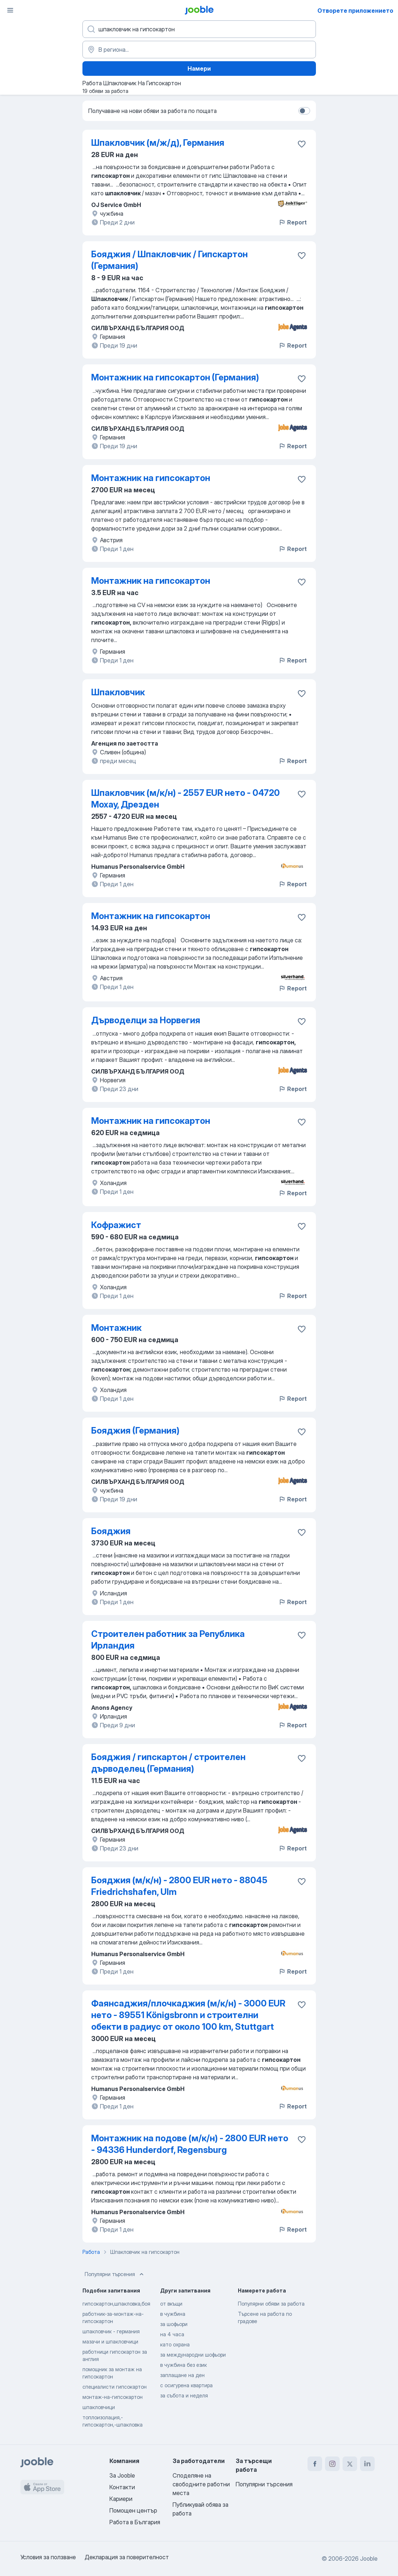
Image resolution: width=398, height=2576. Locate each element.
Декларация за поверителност (127, 2557)
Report (292, 222)
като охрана (175, 2344)
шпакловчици (98, 2407)
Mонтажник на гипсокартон (150, 478)
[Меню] (10, 10)
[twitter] (350, 2463)
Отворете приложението (355, 10)
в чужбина (172, 2314)
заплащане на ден (182, 2375)
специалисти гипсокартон (114, 2387)
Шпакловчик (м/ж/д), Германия (157, 142)
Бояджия (111, 1531)
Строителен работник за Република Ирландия (168, 1640)
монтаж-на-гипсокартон (112, 2397)
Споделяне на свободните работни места (201, 2484)
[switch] (304, 110)
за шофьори (174, 2324)
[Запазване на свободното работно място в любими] (301, 144)
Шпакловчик (118, 692)
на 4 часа (172, 2334)
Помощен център (133, 2510)
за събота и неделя (184, 2395)
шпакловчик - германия (111, 2331)
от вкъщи (171, 2304)
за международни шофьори (193, 2355)
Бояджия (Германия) (135, 1430)
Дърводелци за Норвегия (145, 1020)
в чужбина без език (183, 2365)
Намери (199, 68)
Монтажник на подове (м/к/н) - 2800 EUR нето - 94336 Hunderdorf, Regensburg (189, 2144)
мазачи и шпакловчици (110, 2341)
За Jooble (122, 2475)
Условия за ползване (48, 2557)
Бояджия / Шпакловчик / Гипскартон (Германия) (169, 260)
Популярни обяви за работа (271, 2304)
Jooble (369, 2558)
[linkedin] (367, 2463)
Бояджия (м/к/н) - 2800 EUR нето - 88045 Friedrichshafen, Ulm (179, 1886)
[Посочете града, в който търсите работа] (199, 49)
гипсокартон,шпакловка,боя (116, 2304)
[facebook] (315, 2463)
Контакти (122, 2487)
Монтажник (116, 1327)
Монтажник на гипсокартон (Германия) (175, 377)
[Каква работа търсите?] (199, 29)
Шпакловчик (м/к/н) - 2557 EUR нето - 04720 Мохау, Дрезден (185, 798)
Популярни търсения (115, 2274)
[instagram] (332, 2463)
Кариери (120, 2498)
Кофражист (116, 1225)
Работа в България (134, 2522)
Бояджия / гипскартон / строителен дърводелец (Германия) (168, 1763)
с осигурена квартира (186, 2385)
